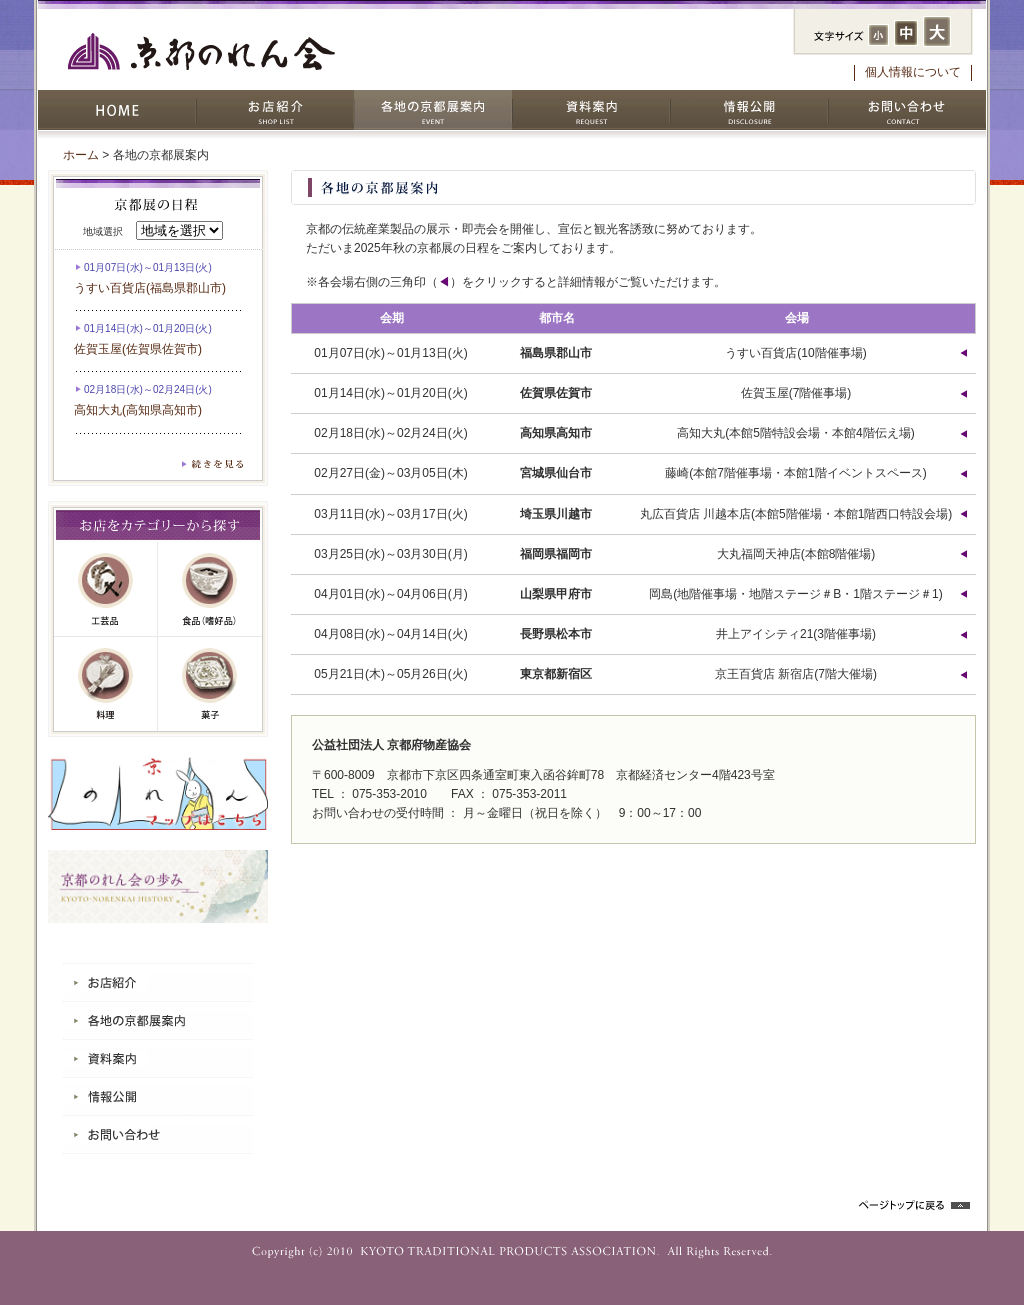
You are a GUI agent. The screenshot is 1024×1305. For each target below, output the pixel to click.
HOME (117, 110)
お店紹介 (275, 110)
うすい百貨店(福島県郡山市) (150, 288)
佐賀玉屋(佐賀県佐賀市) (138, 349)
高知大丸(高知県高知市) (138, 410)
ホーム (81, 155)
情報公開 (749, 110)
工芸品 (106, 589)
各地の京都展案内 (433, 110)
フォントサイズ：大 (937, 31)
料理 (106, 684)
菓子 (210, 684)
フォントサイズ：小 (878, 35)
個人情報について (913, 72)
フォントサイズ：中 (906, 33)
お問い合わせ (907, 110)
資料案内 (591, 110)
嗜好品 (210, 589)
